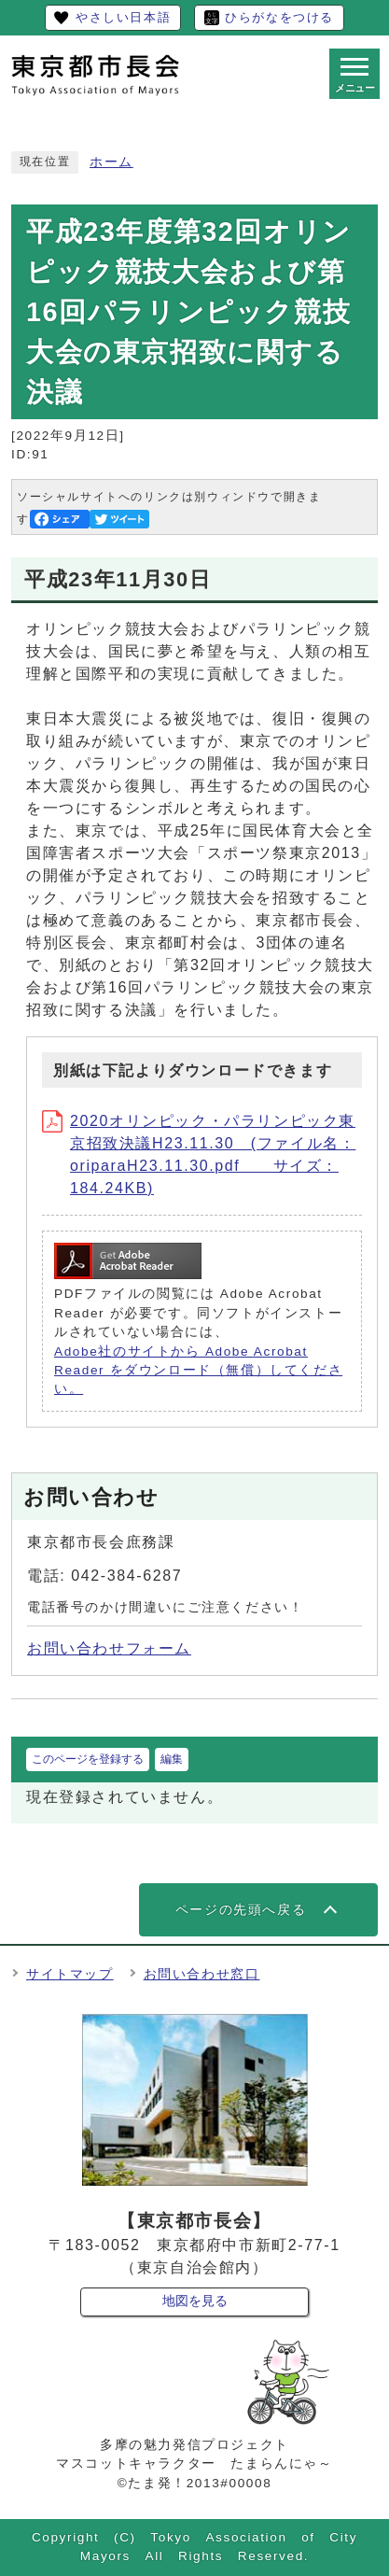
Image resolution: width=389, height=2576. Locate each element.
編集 (171, 1759)
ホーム (111, 162)
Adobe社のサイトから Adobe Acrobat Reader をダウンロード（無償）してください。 (198, 1370)
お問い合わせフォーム (109, 1648)
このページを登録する (88, 1759)
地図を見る (195, 2301)
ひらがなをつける (279, 17)
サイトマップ (70, 1973)
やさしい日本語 (123, 17)
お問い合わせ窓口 (202, 1973)
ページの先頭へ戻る (240, 1910)
